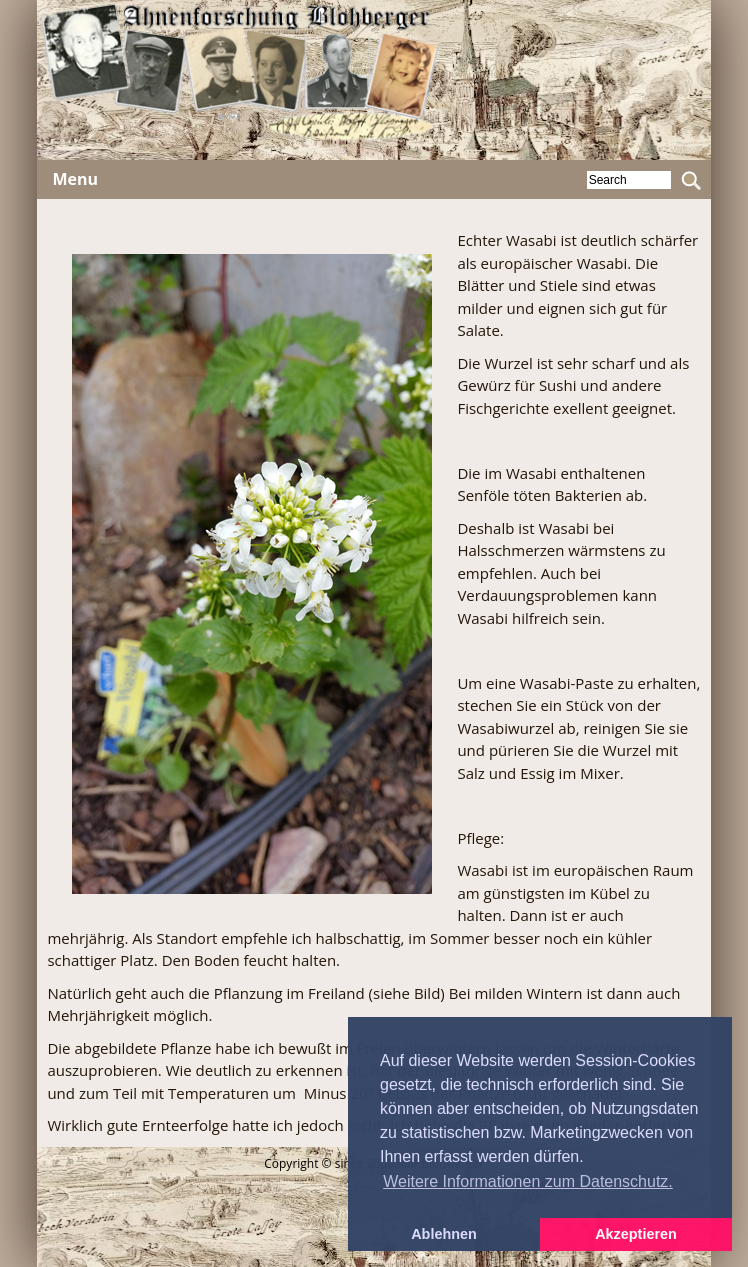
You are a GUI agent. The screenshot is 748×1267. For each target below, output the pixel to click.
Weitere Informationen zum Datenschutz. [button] (528, 1181)
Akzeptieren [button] (636, 1234)
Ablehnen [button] (444, 1234)
